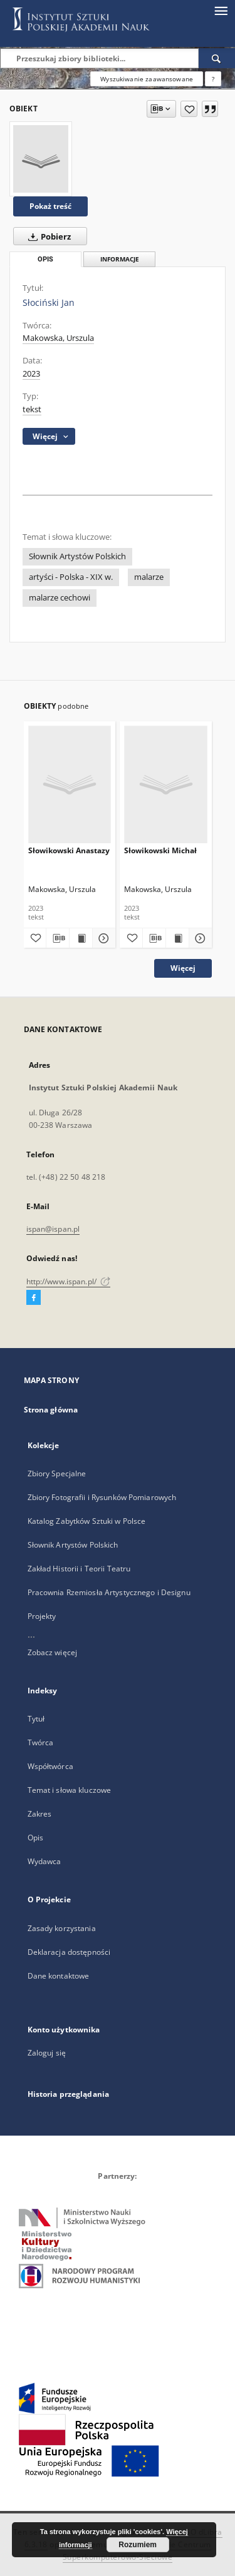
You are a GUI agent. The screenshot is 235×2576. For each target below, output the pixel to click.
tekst (32, 409)
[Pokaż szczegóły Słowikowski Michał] (198, 938)
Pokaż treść (50, 206)
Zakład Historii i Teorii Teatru (79, 1568)
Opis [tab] (45, 259)
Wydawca (44, 1861)
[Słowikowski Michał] (166, 784)
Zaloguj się (47, 2052)
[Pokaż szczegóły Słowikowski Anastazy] (102, 938)
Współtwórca (50, 1766)
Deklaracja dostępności (69, 1952)
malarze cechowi (59, 597)
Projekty (42, 1616)
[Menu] (220, 10)
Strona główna (51, 1409)
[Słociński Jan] (40, 159)
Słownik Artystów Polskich (77, 556)
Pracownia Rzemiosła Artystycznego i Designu (109, 1592)
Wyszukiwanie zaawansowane (146, 78)
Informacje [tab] (119, 259)
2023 (31, 373)
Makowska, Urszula (58, 338)
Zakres (40, 1813)
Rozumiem (137, 2544)
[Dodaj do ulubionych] (188, 109)
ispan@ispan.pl (53, 1229)
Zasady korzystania (62, 1928)
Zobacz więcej (53, 1652)
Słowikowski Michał (160, 850)
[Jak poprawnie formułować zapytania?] (213, 78)
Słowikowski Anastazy (69, 850)
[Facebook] (33, 1298)
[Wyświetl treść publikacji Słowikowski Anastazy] (81, 938)
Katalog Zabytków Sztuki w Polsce (87, 1521)
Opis (35, 1837)
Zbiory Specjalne (57, 1473)
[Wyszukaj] (217, 58)
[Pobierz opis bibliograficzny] (57, 938)
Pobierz (47, 236)
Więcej (183, 968)
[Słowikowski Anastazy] (70, 784)
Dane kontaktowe (59, 1975)
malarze (149, 577)
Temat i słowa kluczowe (70, 1790)
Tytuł (36, 1718)
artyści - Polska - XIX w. (71, 577)
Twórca (41, 1742)
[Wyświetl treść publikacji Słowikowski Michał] (177, 938)
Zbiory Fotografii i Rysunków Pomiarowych (102, 1497)
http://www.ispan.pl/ (68, 1281)
